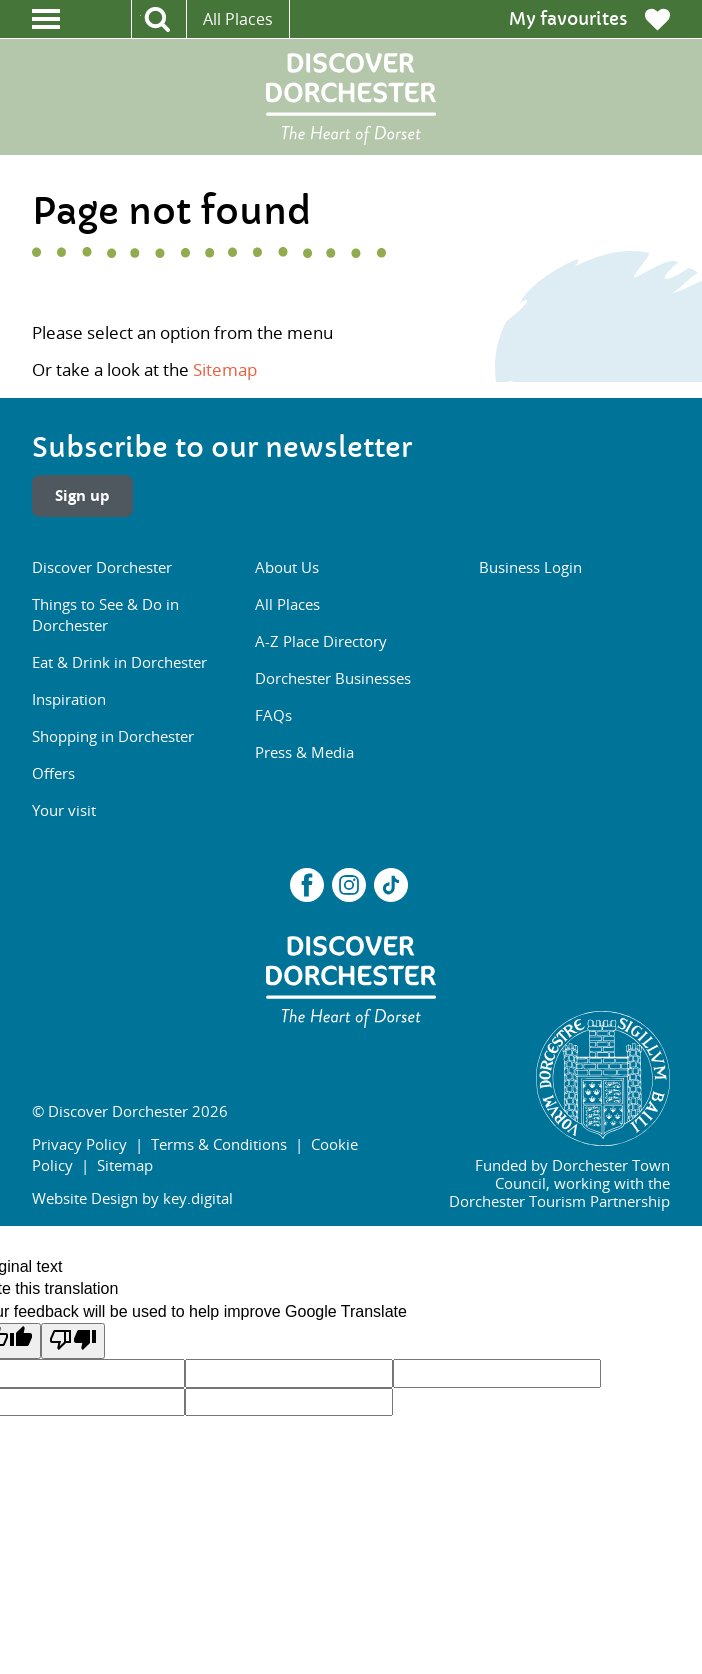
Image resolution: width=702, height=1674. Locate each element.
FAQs (273, 715)
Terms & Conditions (219, 1144)
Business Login (530, 567)
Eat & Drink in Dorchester (119, 662)
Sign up (82, 495)
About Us (287, 567)
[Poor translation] (73, 1341)
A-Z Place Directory (321, 641)
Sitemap (225, 369)
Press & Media (304, 752)
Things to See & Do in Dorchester (105, 614)
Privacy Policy (79, 1144)
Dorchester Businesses (333, 678)
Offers (53, 773)
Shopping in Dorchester (113, 736)
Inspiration (69, 699)
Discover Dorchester (102, 567)
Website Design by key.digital (132, 1198)
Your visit (64, 810)
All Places (238, 19)
